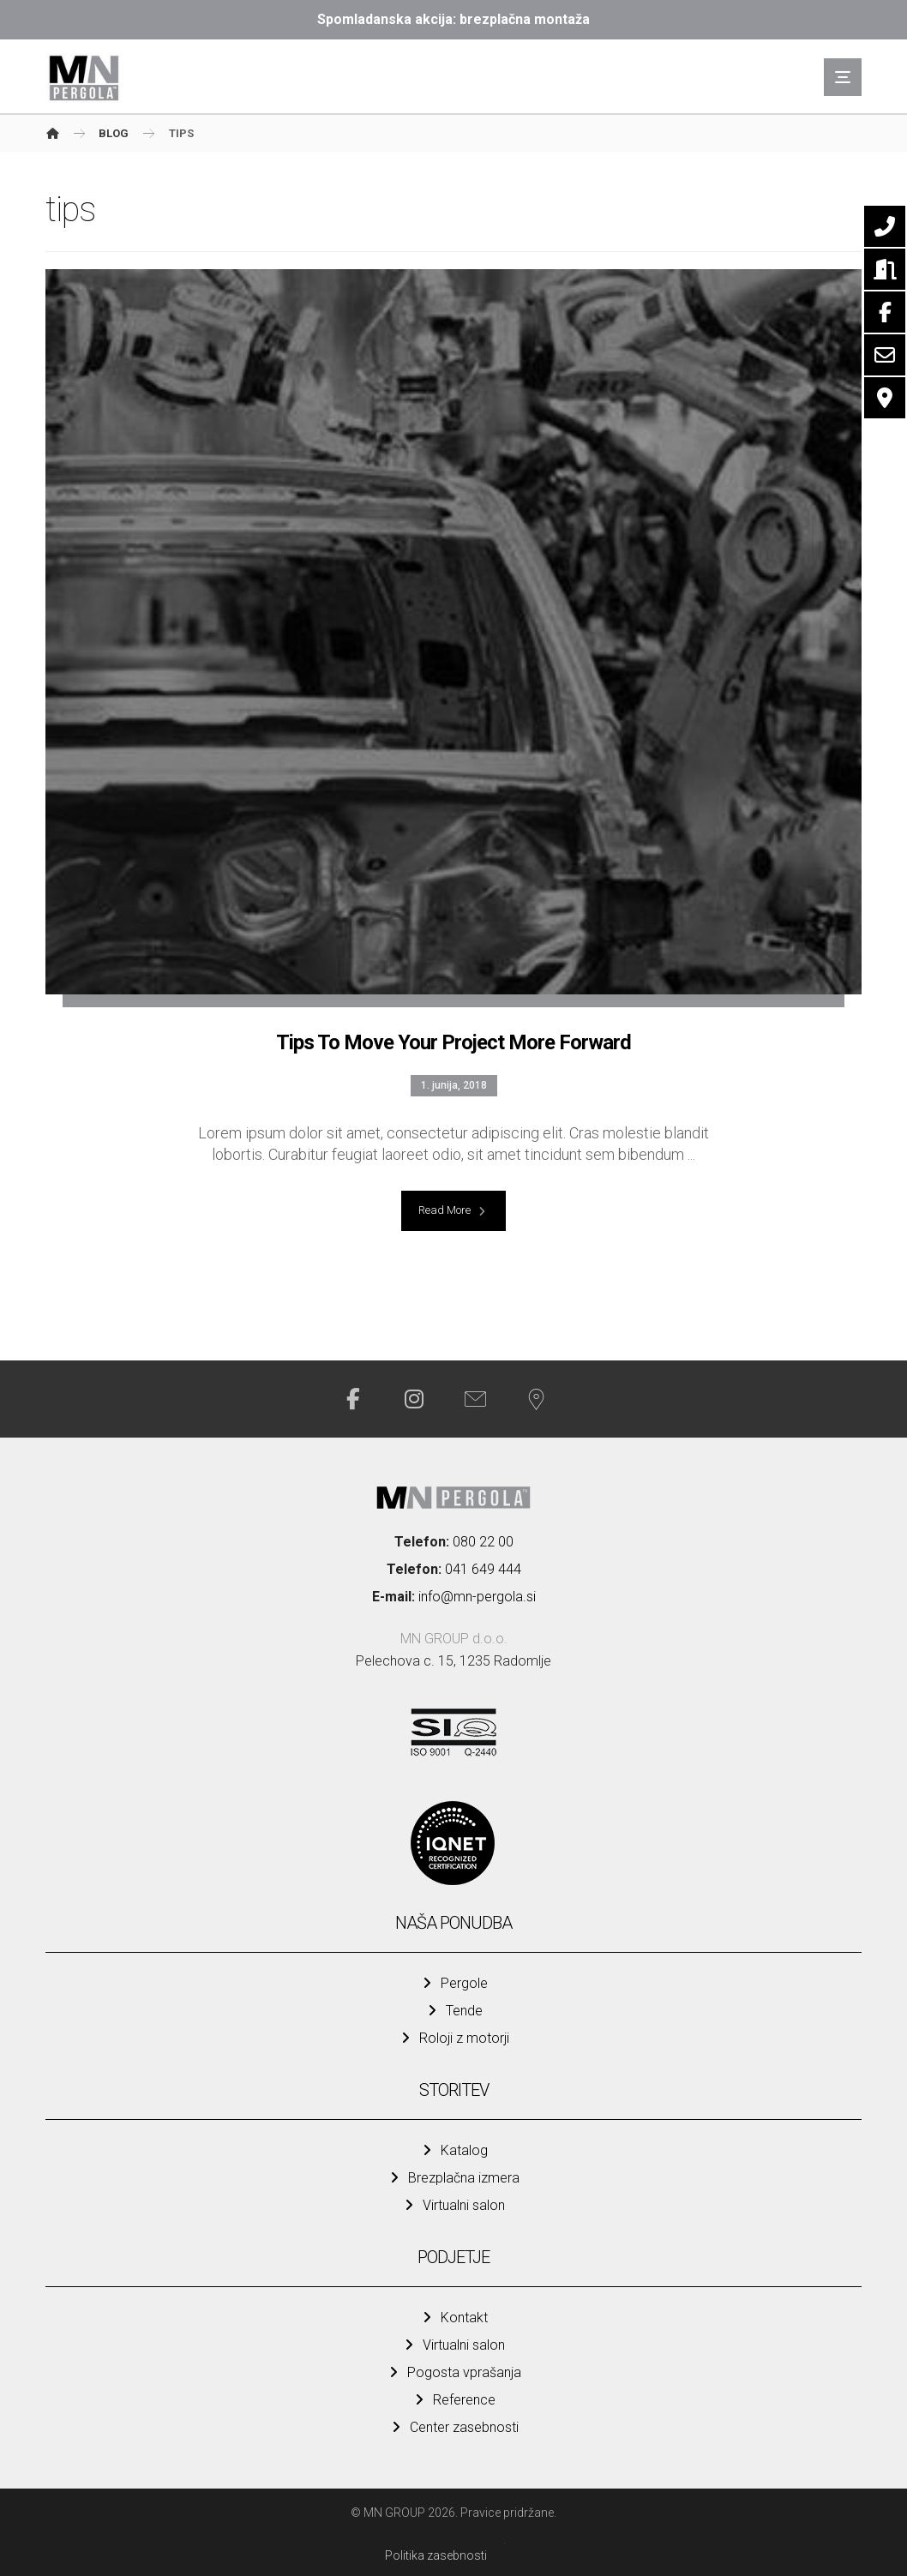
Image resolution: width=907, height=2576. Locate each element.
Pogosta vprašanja (454, 2372)
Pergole (454, 1983)
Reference (454, 2400)
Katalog (454, 2150)
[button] (843, 77)
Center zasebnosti (454, 2427)
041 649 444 (483, 1569)
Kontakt (454, 2317)
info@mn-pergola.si (477, 1596)
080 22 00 (483, 1542)
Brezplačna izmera (453, 2178)
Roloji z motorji (454, 2038)
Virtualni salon (453, 2205)
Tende (454, 2011)
